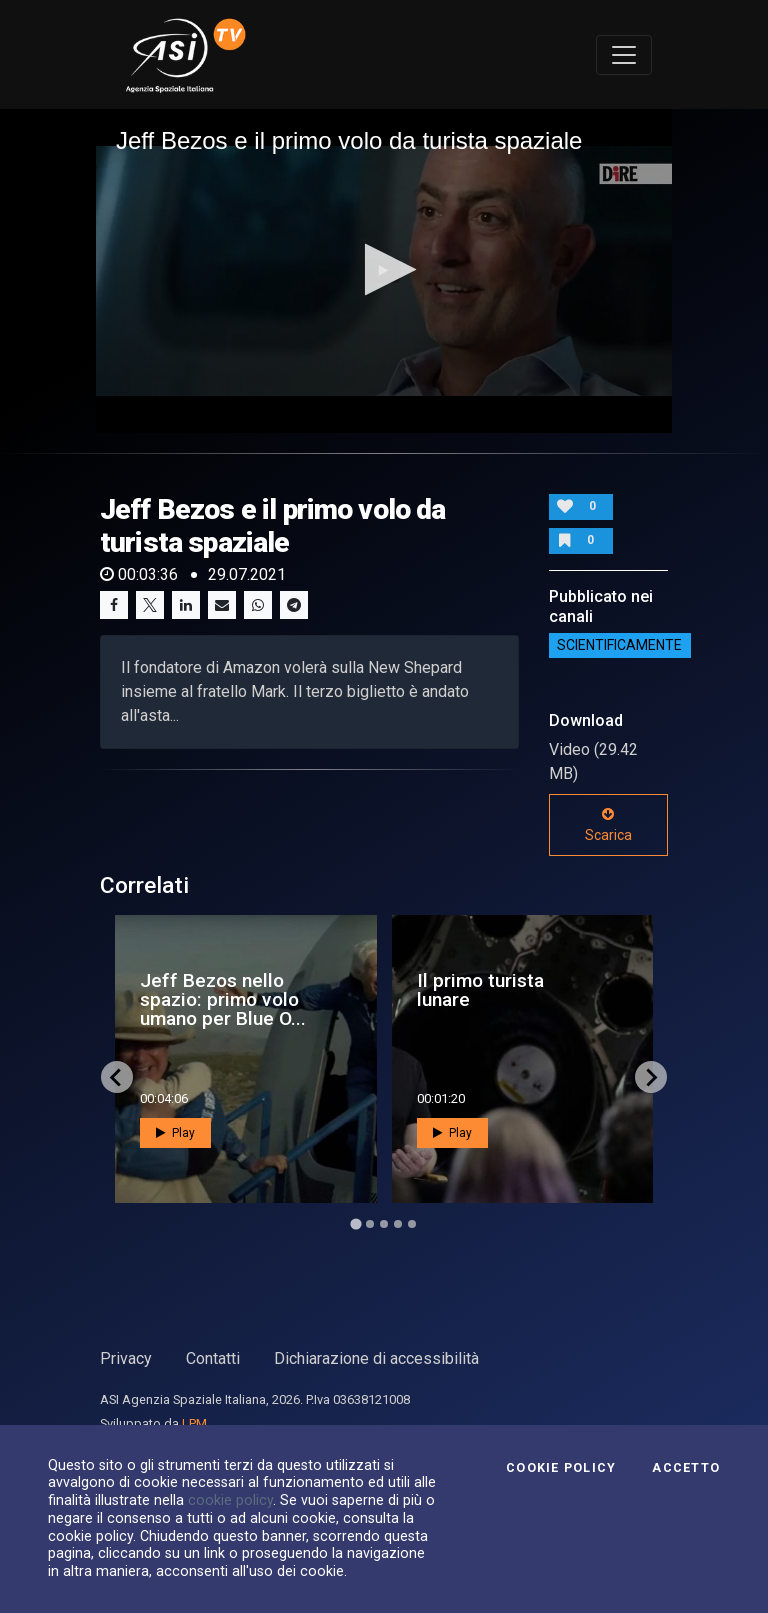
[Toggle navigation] (624, 55)
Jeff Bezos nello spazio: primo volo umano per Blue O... (223, 999)
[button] (384, 269)
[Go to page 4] (398, 1224)
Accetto (686, 1468)
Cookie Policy (561, 1468)
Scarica (608, 825)
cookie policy (230, 1500)
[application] (384, 271)
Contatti (213, 1358)
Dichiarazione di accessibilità (376, 1358)
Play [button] (175, 1133)
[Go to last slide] (117, 1077)
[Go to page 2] (370, 1224)
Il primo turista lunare (480, 990)
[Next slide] (651, 1077)
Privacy (126, 1358)
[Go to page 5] (412, 1224)
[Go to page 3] (384, 1224)
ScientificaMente (619, 646)
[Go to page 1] (355, 1224)
